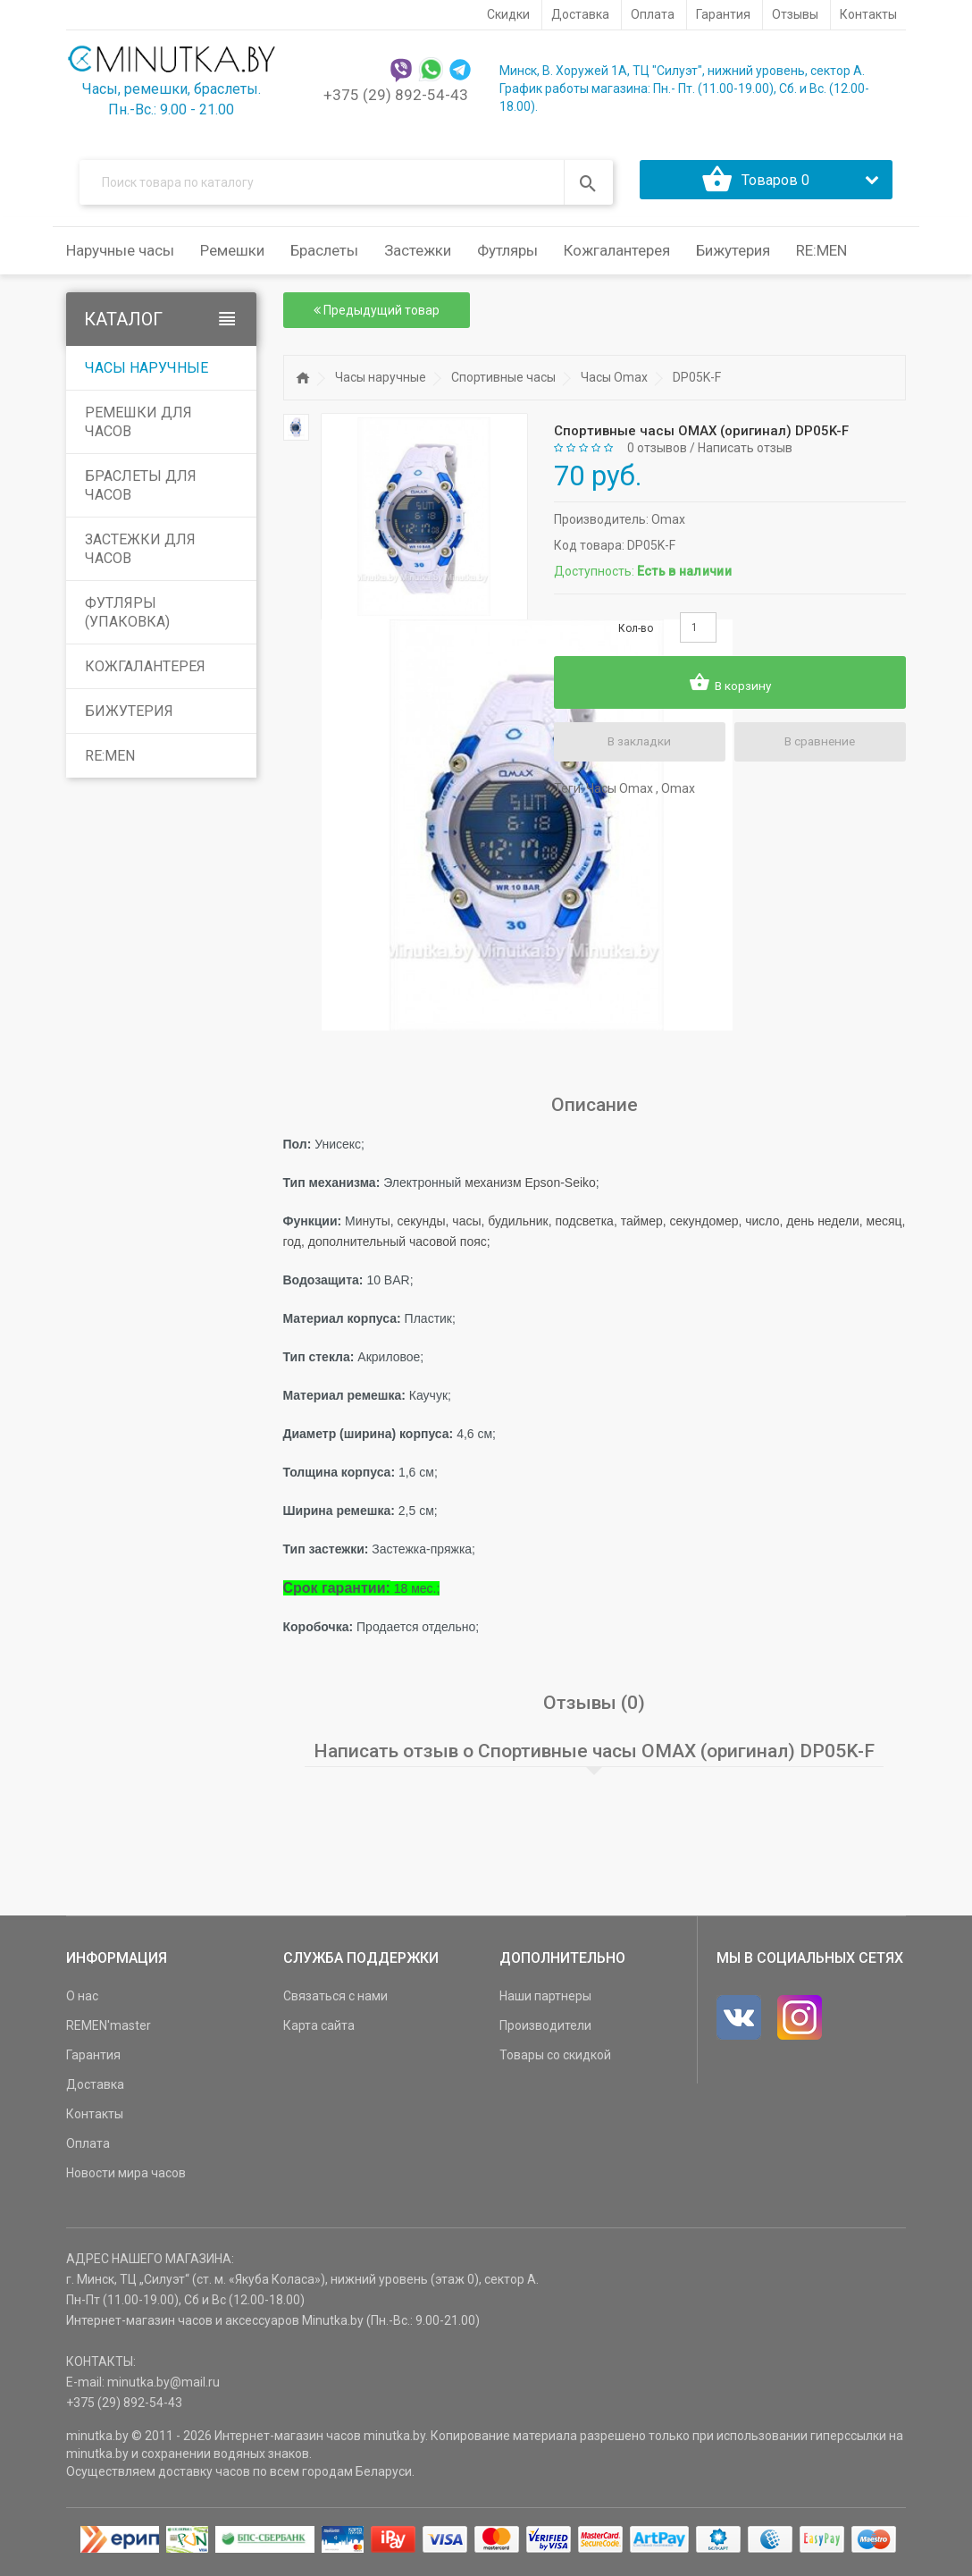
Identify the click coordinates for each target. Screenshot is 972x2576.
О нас (82, 2001)
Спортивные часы (503, 382)
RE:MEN (821, 256)
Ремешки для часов (138, 427)
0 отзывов (657, 453)
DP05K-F (697, 382)
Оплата (88, 2149)
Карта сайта (319, 2031)
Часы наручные (146, 373)
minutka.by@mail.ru (163, 2387)
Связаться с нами (335, 2001)
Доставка (95, 2090)
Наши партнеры (545, 2001)
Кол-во (635, 633)
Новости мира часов (126, 2178)
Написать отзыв (745, 453)
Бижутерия (129, 716)
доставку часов (204, 2477)
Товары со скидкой (555, 2060)
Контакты (94, 2119)
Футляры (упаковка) (127, 618)
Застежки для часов (140, 554)
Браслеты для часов (141, 491)
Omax (668, 524)
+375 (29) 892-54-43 (395, 95)
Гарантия (93, 2060)
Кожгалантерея (145, 671)
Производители (545, 2031)
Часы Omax (614, 382)
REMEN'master (108, 2031)
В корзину (730, 687)
